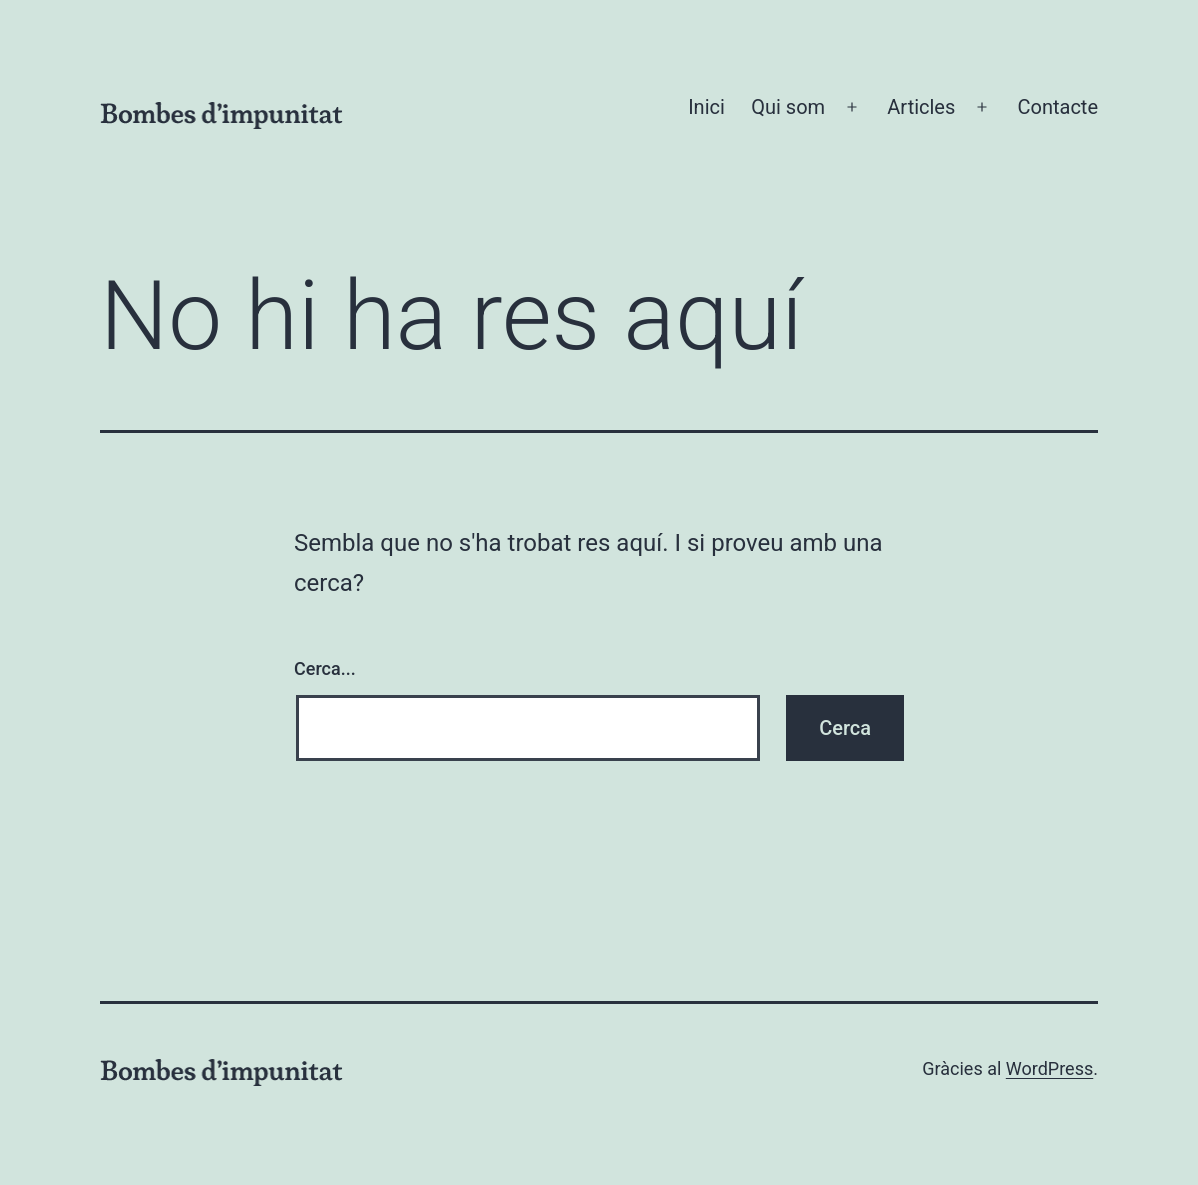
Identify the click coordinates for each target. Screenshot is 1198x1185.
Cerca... (325, 668)
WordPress (1049, 1068)
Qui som (788, 107)
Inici (706, 107)
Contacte (1057, 107)
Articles (921, 107)
